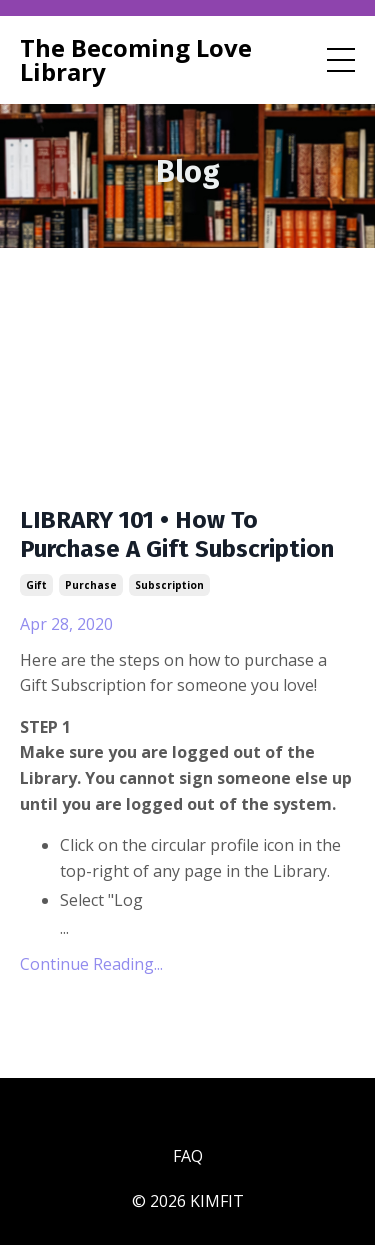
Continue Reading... (91, 964)
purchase (91, 585)
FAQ (188, 1156)
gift (36, 585)
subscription (169, 585)
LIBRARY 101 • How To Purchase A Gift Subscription (177, 534)
